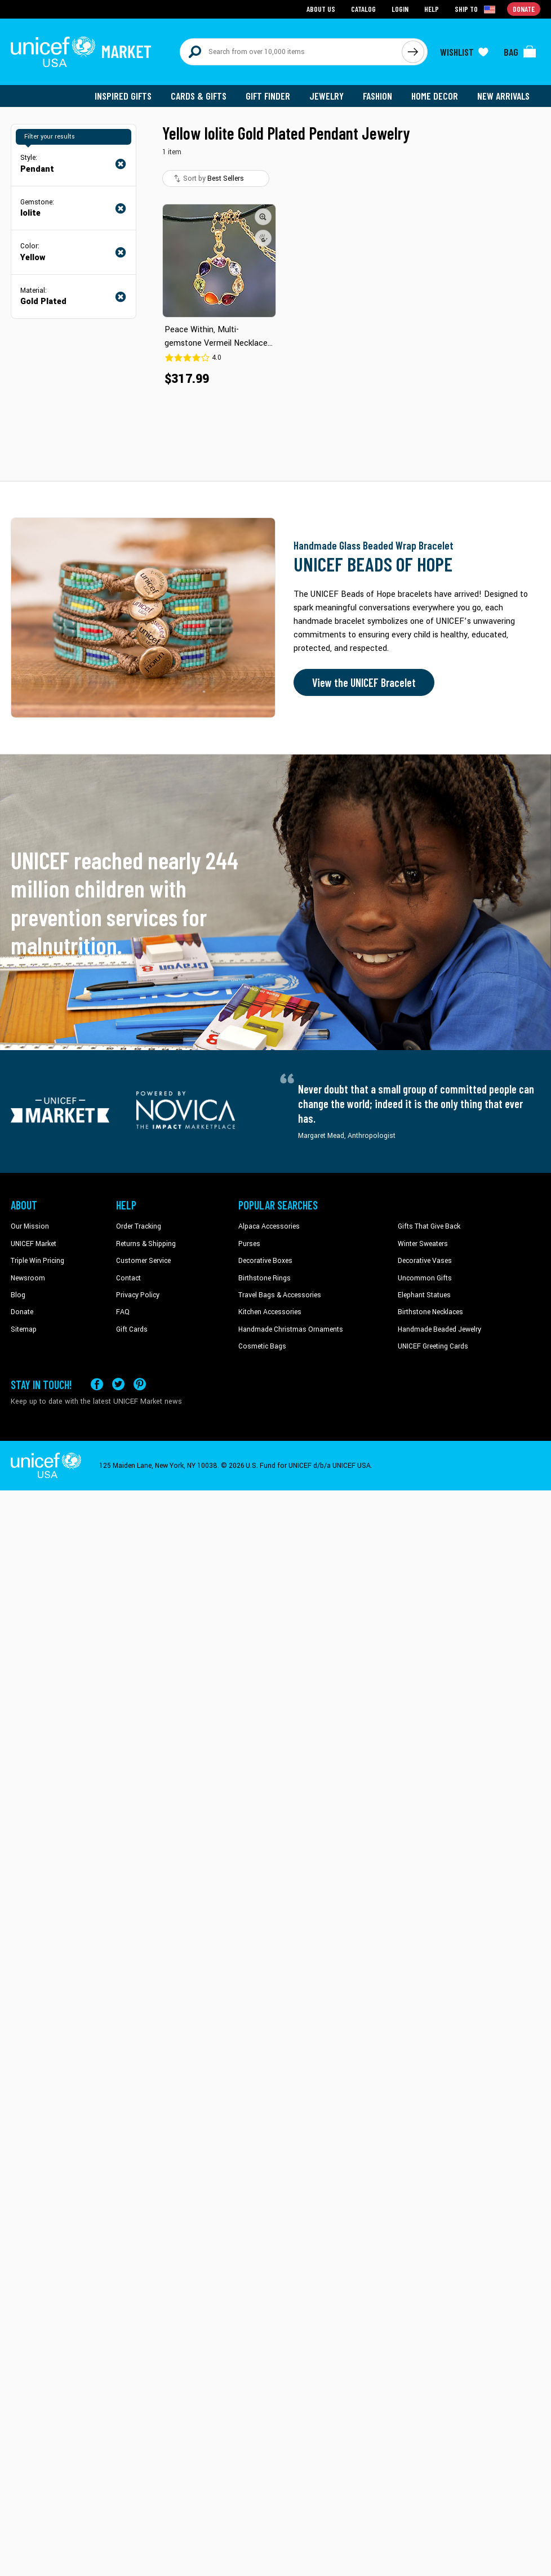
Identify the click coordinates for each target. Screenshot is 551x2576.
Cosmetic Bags (262, 1346)
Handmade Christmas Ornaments (290, 1329)
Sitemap (24, 1329)
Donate (22, 1312)
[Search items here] (291, 52)
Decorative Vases (425, 1261)
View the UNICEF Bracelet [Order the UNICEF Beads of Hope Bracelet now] (364, 682)
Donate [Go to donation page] (524, 9)
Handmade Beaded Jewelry (439, 1329)
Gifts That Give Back (429, 1226)
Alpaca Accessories (269, 1226)
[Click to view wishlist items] (464, 52)
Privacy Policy (137, 1295)
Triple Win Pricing (37, 1261)
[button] (263, 216)
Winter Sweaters (423, 1244)
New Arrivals (503, 96)
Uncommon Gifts (425, 1278)
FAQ (123, 1312)
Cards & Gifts (198, 96)
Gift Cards (132, 1329)
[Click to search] (413, 52)
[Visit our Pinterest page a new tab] (139, 1384)
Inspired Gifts (123, 96)
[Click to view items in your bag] (520, 51)
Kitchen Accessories (269, 1312)
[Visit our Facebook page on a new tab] (97, 1384)
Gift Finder (268, 96)
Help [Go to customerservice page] (431, 9)
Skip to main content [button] (275, 0)
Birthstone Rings (264, 1278)
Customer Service (143, 1261)
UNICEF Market (33, 1244)
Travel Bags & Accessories (279, 1295)
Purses (249, 1244)
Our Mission (30, 1226)
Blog (18, 1295)
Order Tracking (138, 1226)
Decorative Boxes (265, 1261)
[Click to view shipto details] (476, 9)
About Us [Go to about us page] (320, 9)
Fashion (377, 96)
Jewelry (326, 96)
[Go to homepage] (81, 52)
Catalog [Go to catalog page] (363, 9)
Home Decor (434, 96)
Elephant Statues (424, 1295)
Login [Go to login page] (400, 9)
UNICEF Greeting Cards (433, 1346)
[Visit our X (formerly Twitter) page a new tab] (118, 1384)
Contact (128, 1278)
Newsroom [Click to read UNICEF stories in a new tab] (28, 1278)
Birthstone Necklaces (430, 1312)
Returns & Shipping (146, 1244)
